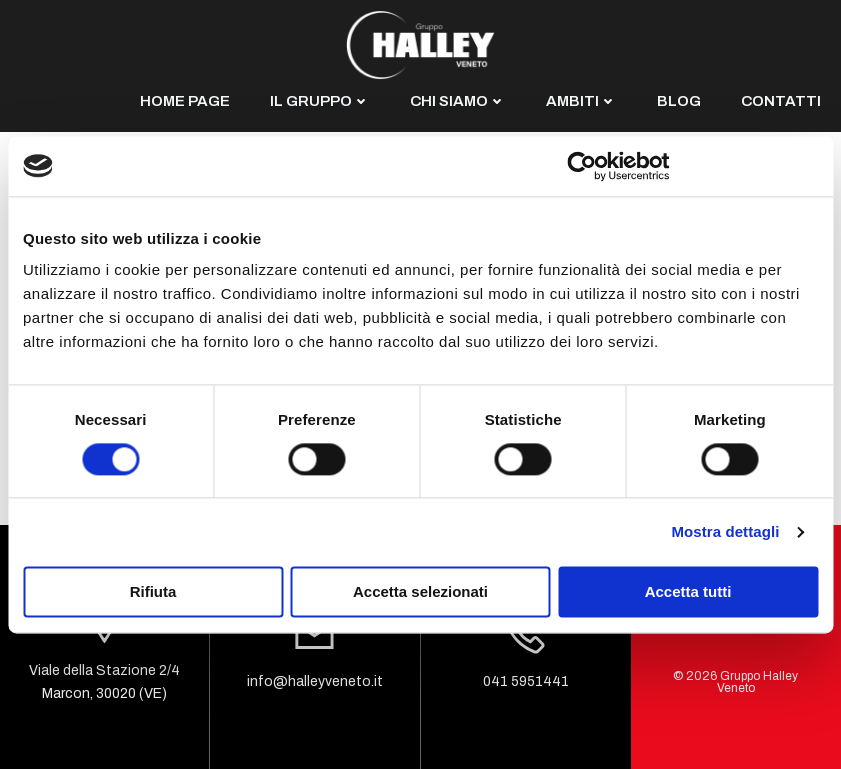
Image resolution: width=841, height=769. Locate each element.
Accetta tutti (688, 591)
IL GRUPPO (320, 101)
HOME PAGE (185, 101)
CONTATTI (781, 101)
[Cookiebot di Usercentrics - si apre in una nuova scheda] (582, 166)
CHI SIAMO (458, 101)
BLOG (679, 101)
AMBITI (581, 101)
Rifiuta (153, 591)
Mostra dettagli (725, 531)
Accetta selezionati (420, 591)
